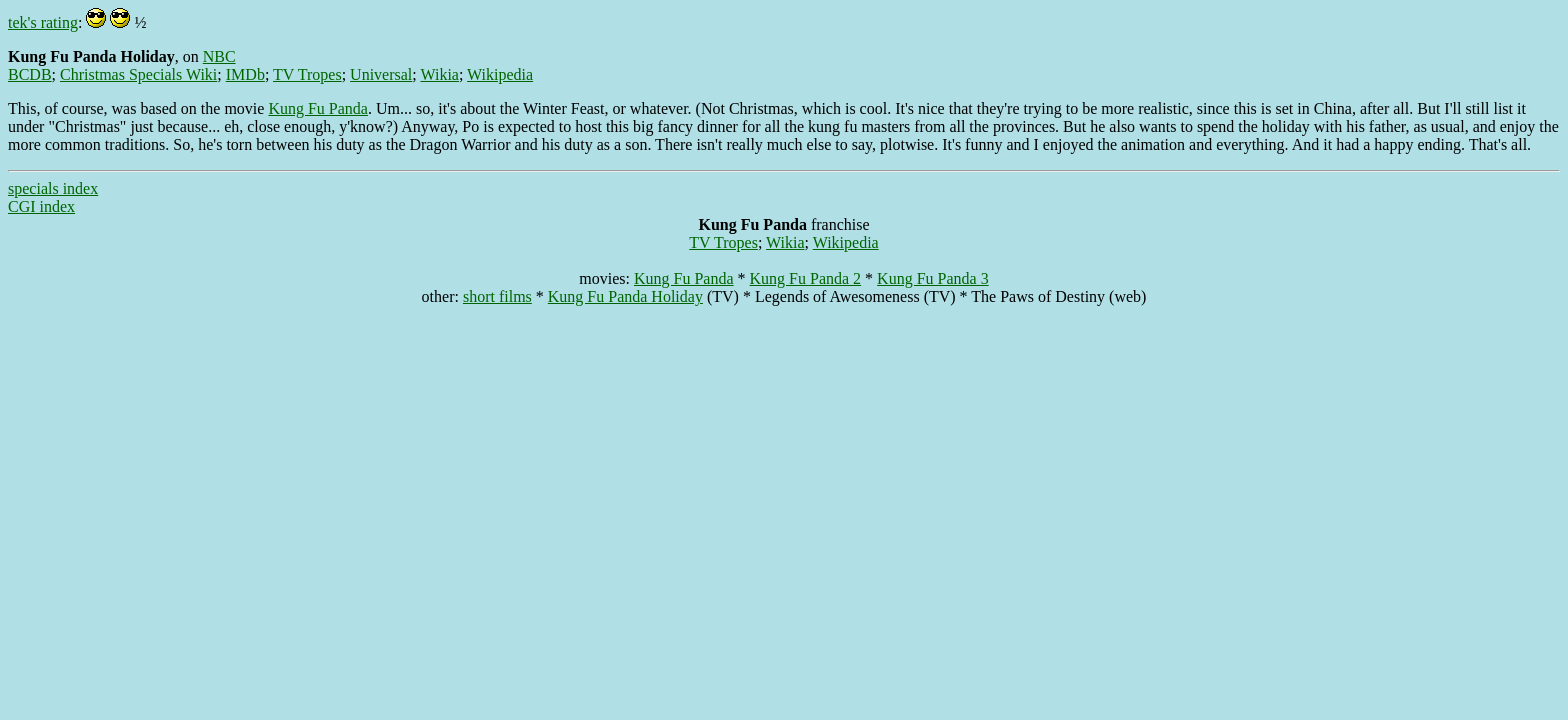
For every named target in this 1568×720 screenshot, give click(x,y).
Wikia (439, 74)
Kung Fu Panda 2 (806, 278)
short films (497, 296)
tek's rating (43, 22)
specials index (53, 188)
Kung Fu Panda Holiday (625, 296)
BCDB (30, 74)
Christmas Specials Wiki (138, 74)
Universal (381, 74)
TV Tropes (307, 74)
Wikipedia (500, 74)
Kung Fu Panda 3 (933, 278)
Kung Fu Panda (318, 108)
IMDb (245, 74)
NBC (219, 56)
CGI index (41, 206)
